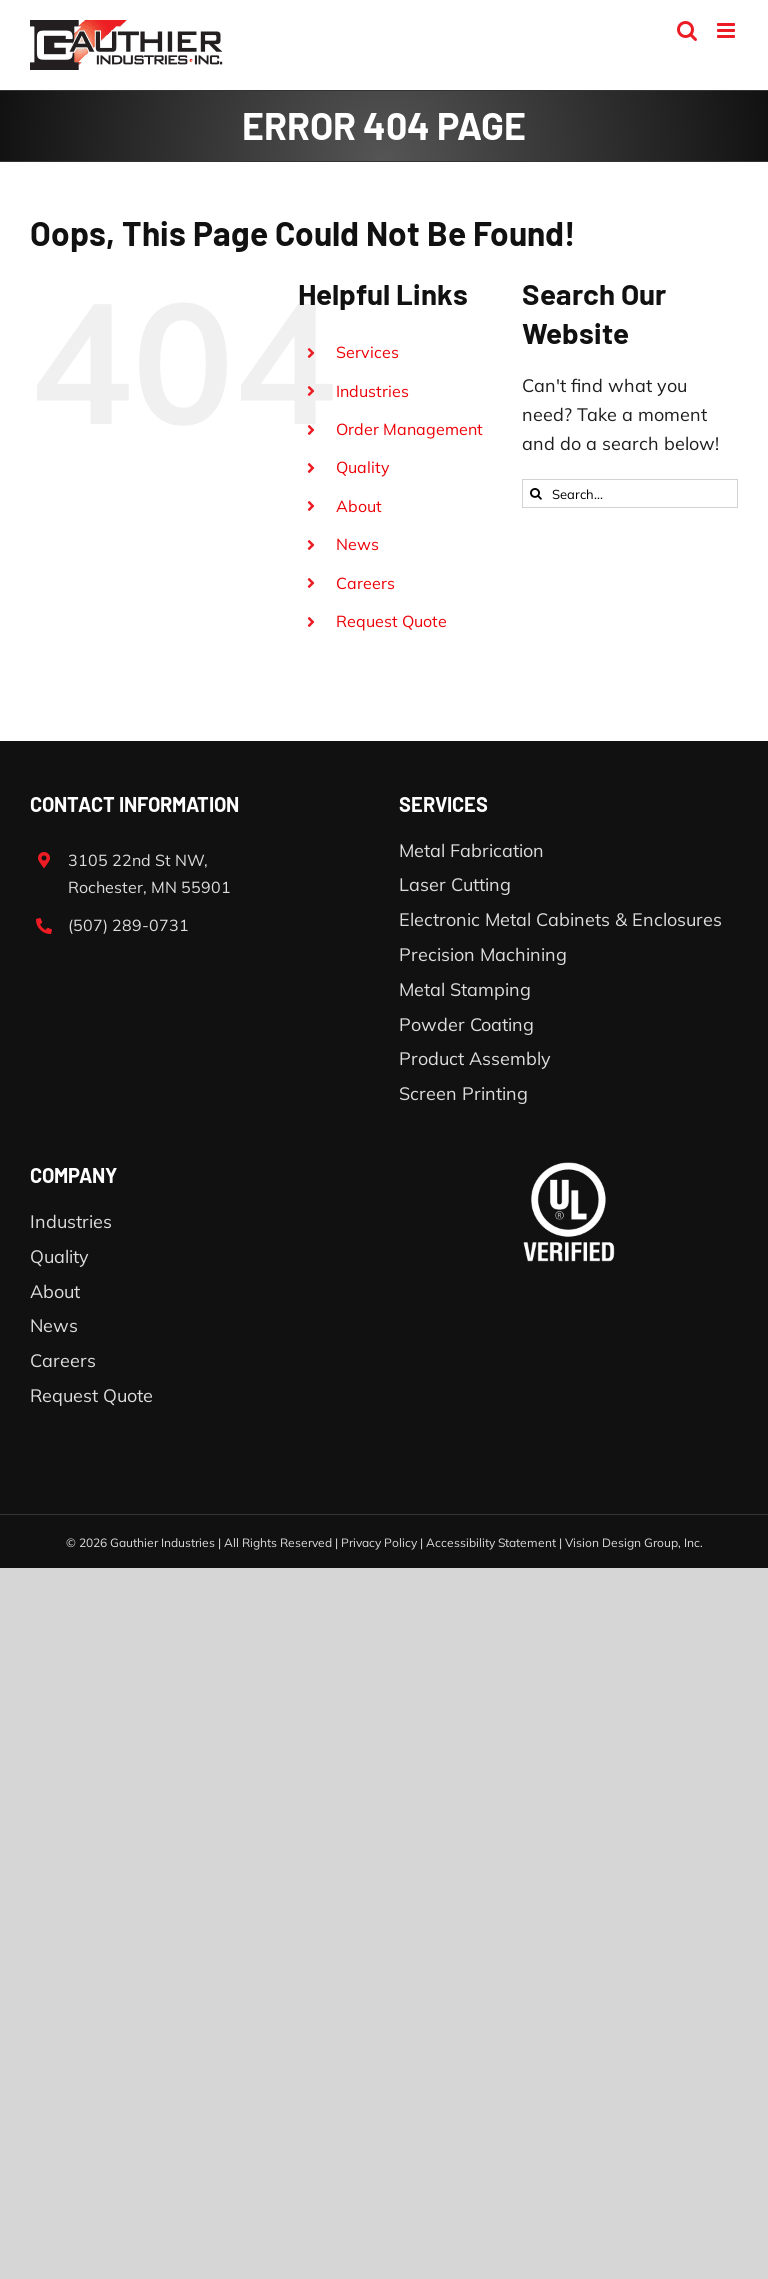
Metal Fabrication (471, 850)
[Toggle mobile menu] (727, 30)
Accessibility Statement (491, 1542)
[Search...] (630, 493)
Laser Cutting (455, 884)
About (359, 506)
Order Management (409, 429)
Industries (372, 391)
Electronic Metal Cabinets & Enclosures (560, 919)
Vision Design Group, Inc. (634, 1542)
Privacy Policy (379, 1542)
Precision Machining (483, 954)
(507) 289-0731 (128, 925)
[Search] (536, 493)
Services (367, 352)
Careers (365, 583)
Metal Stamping (465, 989)
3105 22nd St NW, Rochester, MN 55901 (149, 873)
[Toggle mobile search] (687, 30)
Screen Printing (463, 1093)
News (357, 544)
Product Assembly (475, 1058)
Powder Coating (466, 1024)
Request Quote (391, 621)
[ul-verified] (569, 1170)
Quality (363, 467)
